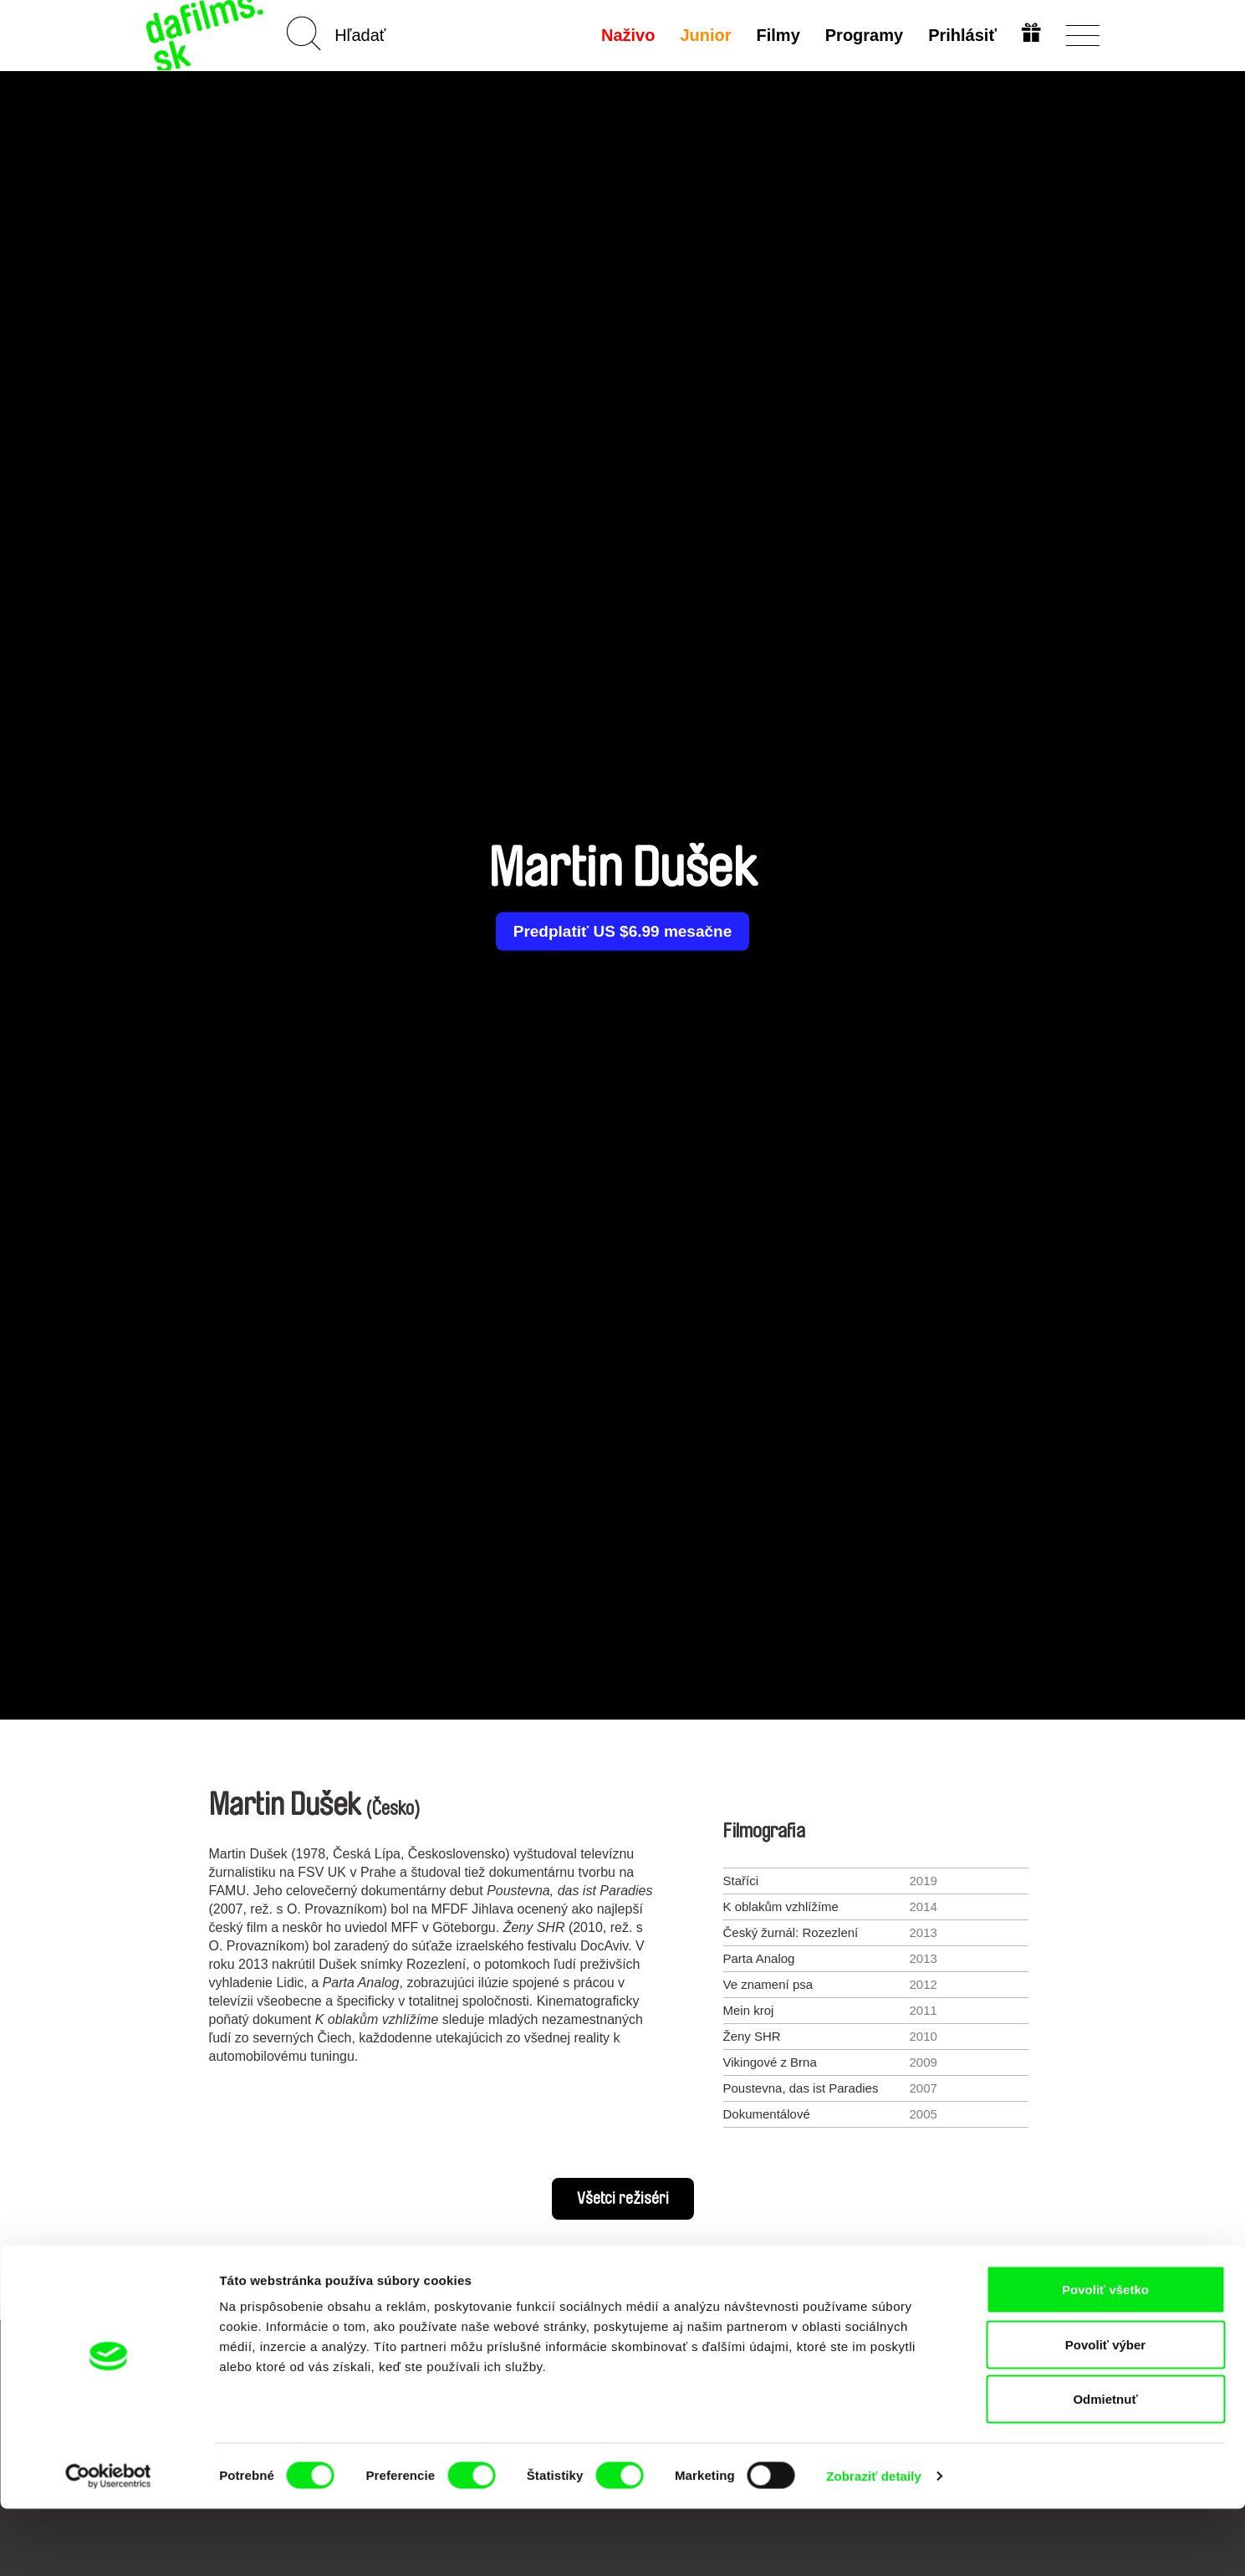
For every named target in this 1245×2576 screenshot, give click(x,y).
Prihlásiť (960, 35)
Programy (862, 35)
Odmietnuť (1105, 2466)
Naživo (625, 35)
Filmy (776, 35)
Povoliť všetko (1105, 2356)
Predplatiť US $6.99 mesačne (622, 932)
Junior (703, 35)
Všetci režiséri (623, 2198)
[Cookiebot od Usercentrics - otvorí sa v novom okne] (108, 2543)
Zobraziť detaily (873, 2543)
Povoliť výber (1105, 2412)
